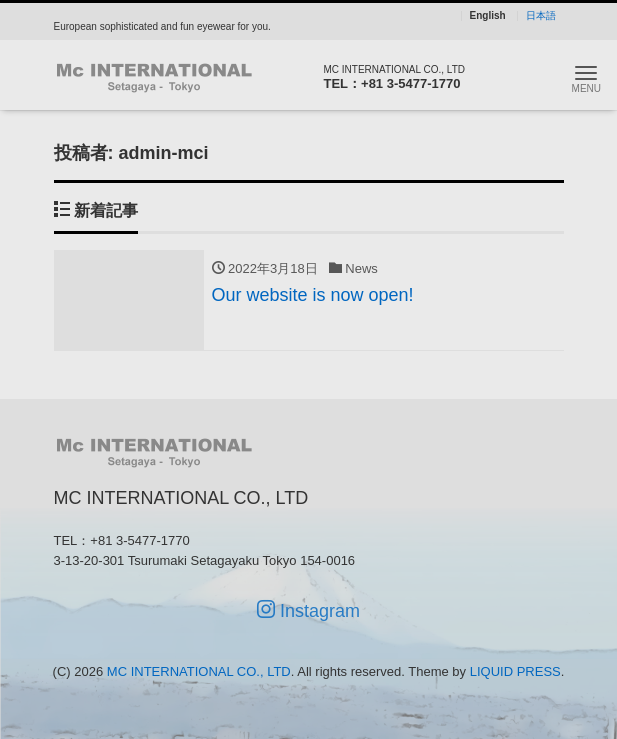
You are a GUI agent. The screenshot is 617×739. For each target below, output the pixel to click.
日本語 (541, 16)
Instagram (308, 610)
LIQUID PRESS (515, 671)
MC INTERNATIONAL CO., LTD (199, 671)
